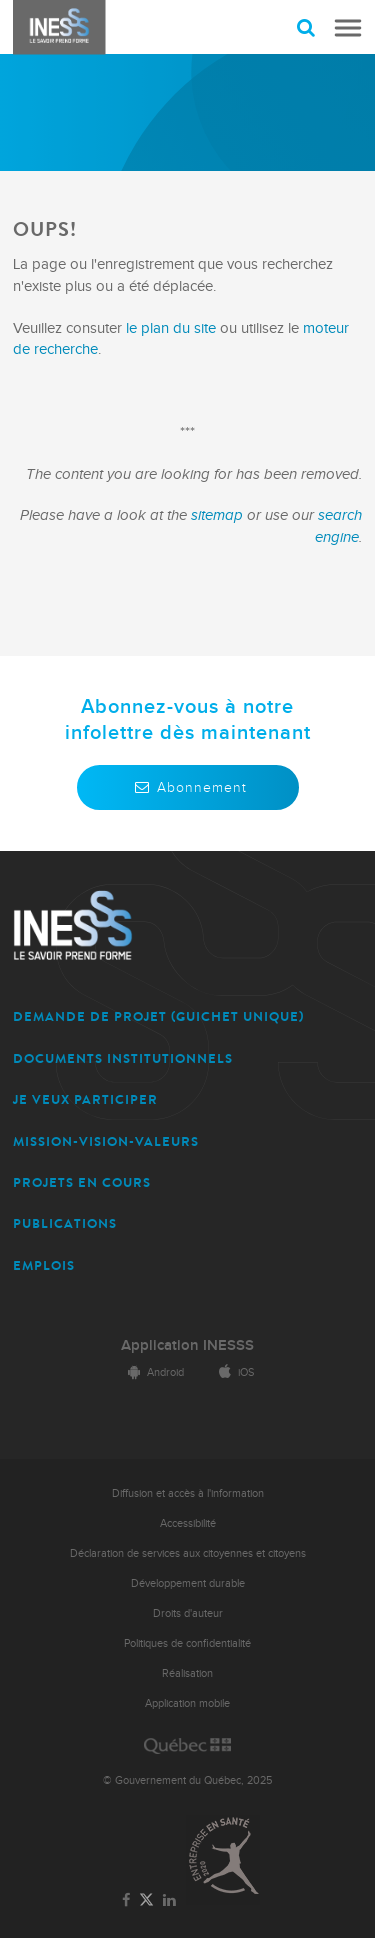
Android (153, 1372)
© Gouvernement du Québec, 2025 (187, 1780)
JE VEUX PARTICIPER (85, 1099)
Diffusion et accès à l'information (188, 1493)
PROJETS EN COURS (82, 1182)
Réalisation (187, 1673)
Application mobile (187, 1703)
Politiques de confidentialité (187, 1643)
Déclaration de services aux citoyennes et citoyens (188, 1553)
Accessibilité (188, 1523)
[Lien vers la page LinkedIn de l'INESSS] (170, 1901)
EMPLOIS (44, 1265)
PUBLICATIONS (65, 1223)
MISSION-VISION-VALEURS (106, 1141)
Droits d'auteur (188, 1613)
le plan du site (171, 328)
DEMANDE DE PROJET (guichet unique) (158, 1016)
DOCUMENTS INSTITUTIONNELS (123, 1058)
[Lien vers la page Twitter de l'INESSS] (146, 1900)
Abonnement (188, 787)
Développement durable (188, 1583)
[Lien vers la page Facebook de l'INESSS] (125, 1901)
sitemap (219, 515)
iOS (233, 1372)
